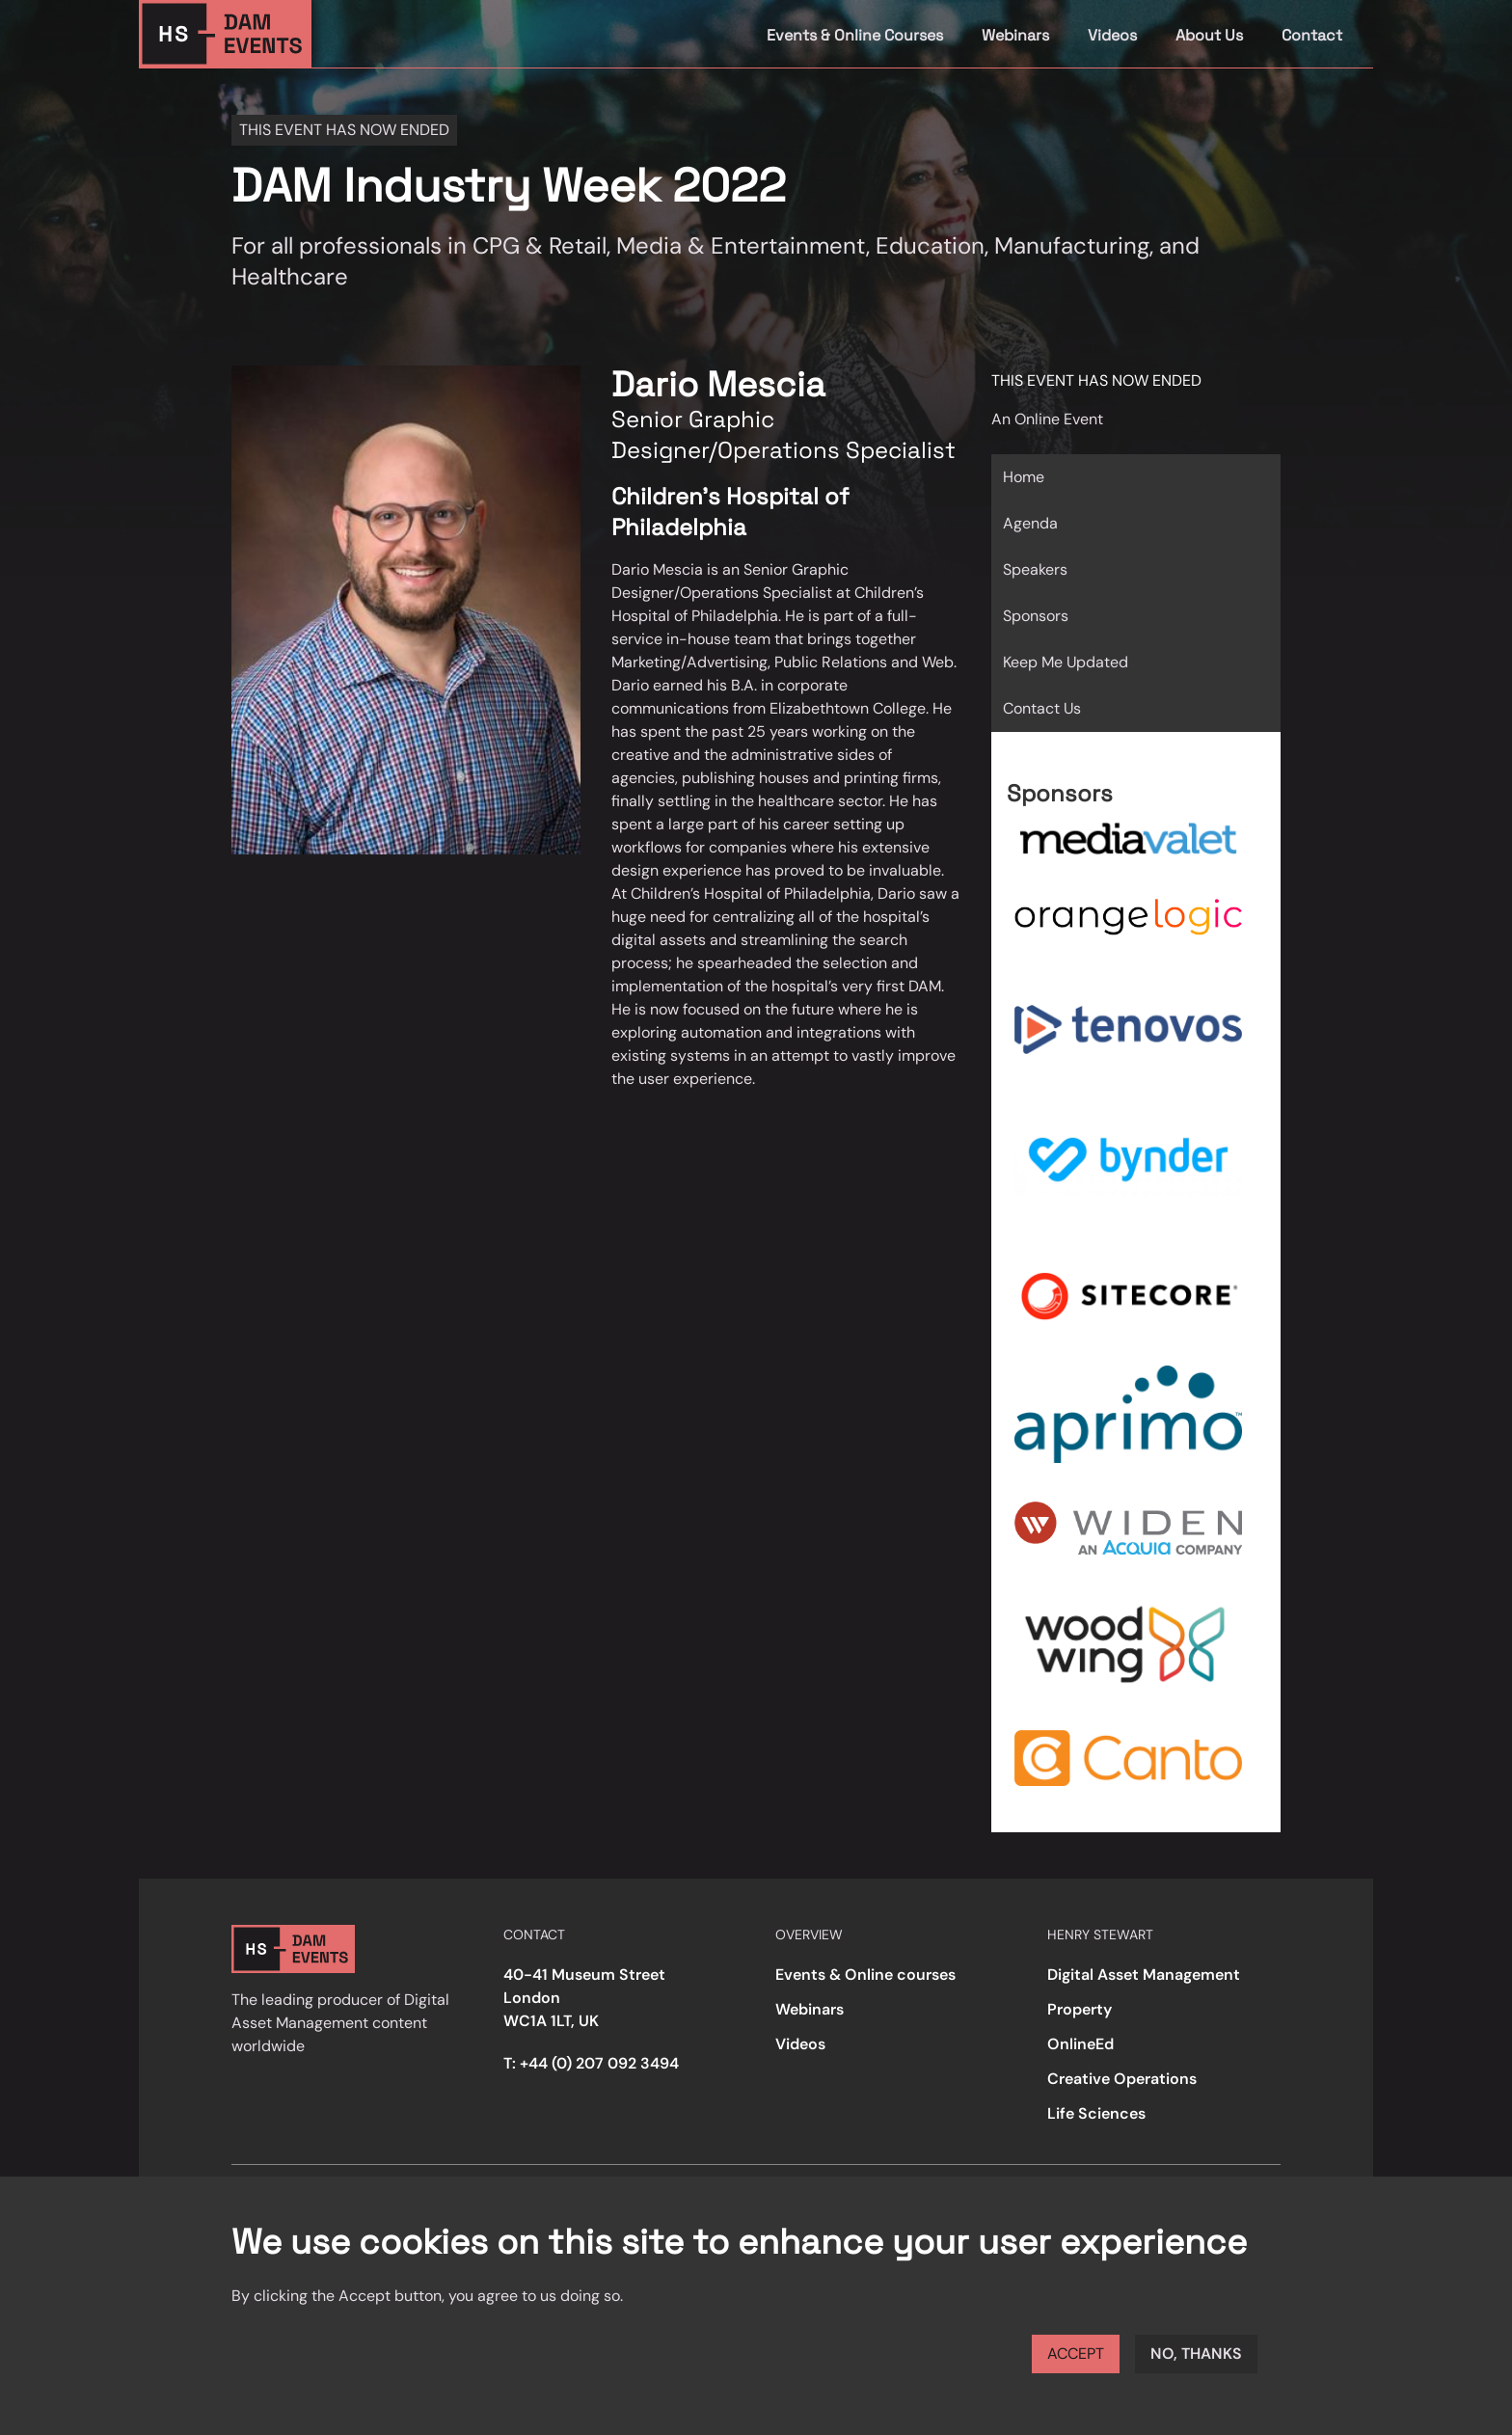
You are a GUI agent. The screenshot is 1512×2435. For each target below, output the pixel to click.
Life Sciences (1096, 2113)
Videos (1112, 35)
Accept (1075, 2353)
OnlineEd (1080, 2044)
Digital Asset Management (1143, 1974)
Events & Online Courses (855, 35)
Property (1079, 2009)
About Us (1209, 35)
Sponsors (1035, 616)
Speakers (1035, 569)
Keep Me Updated (1065, 662)
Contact (1312, 35)
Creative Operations (1122, 2079)
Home (1023, 477)
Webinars (1015, 35)
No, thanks (1196, 2353)
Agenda (1030, 523)
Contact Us (1042, 708)
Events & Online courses (865, 1974)
